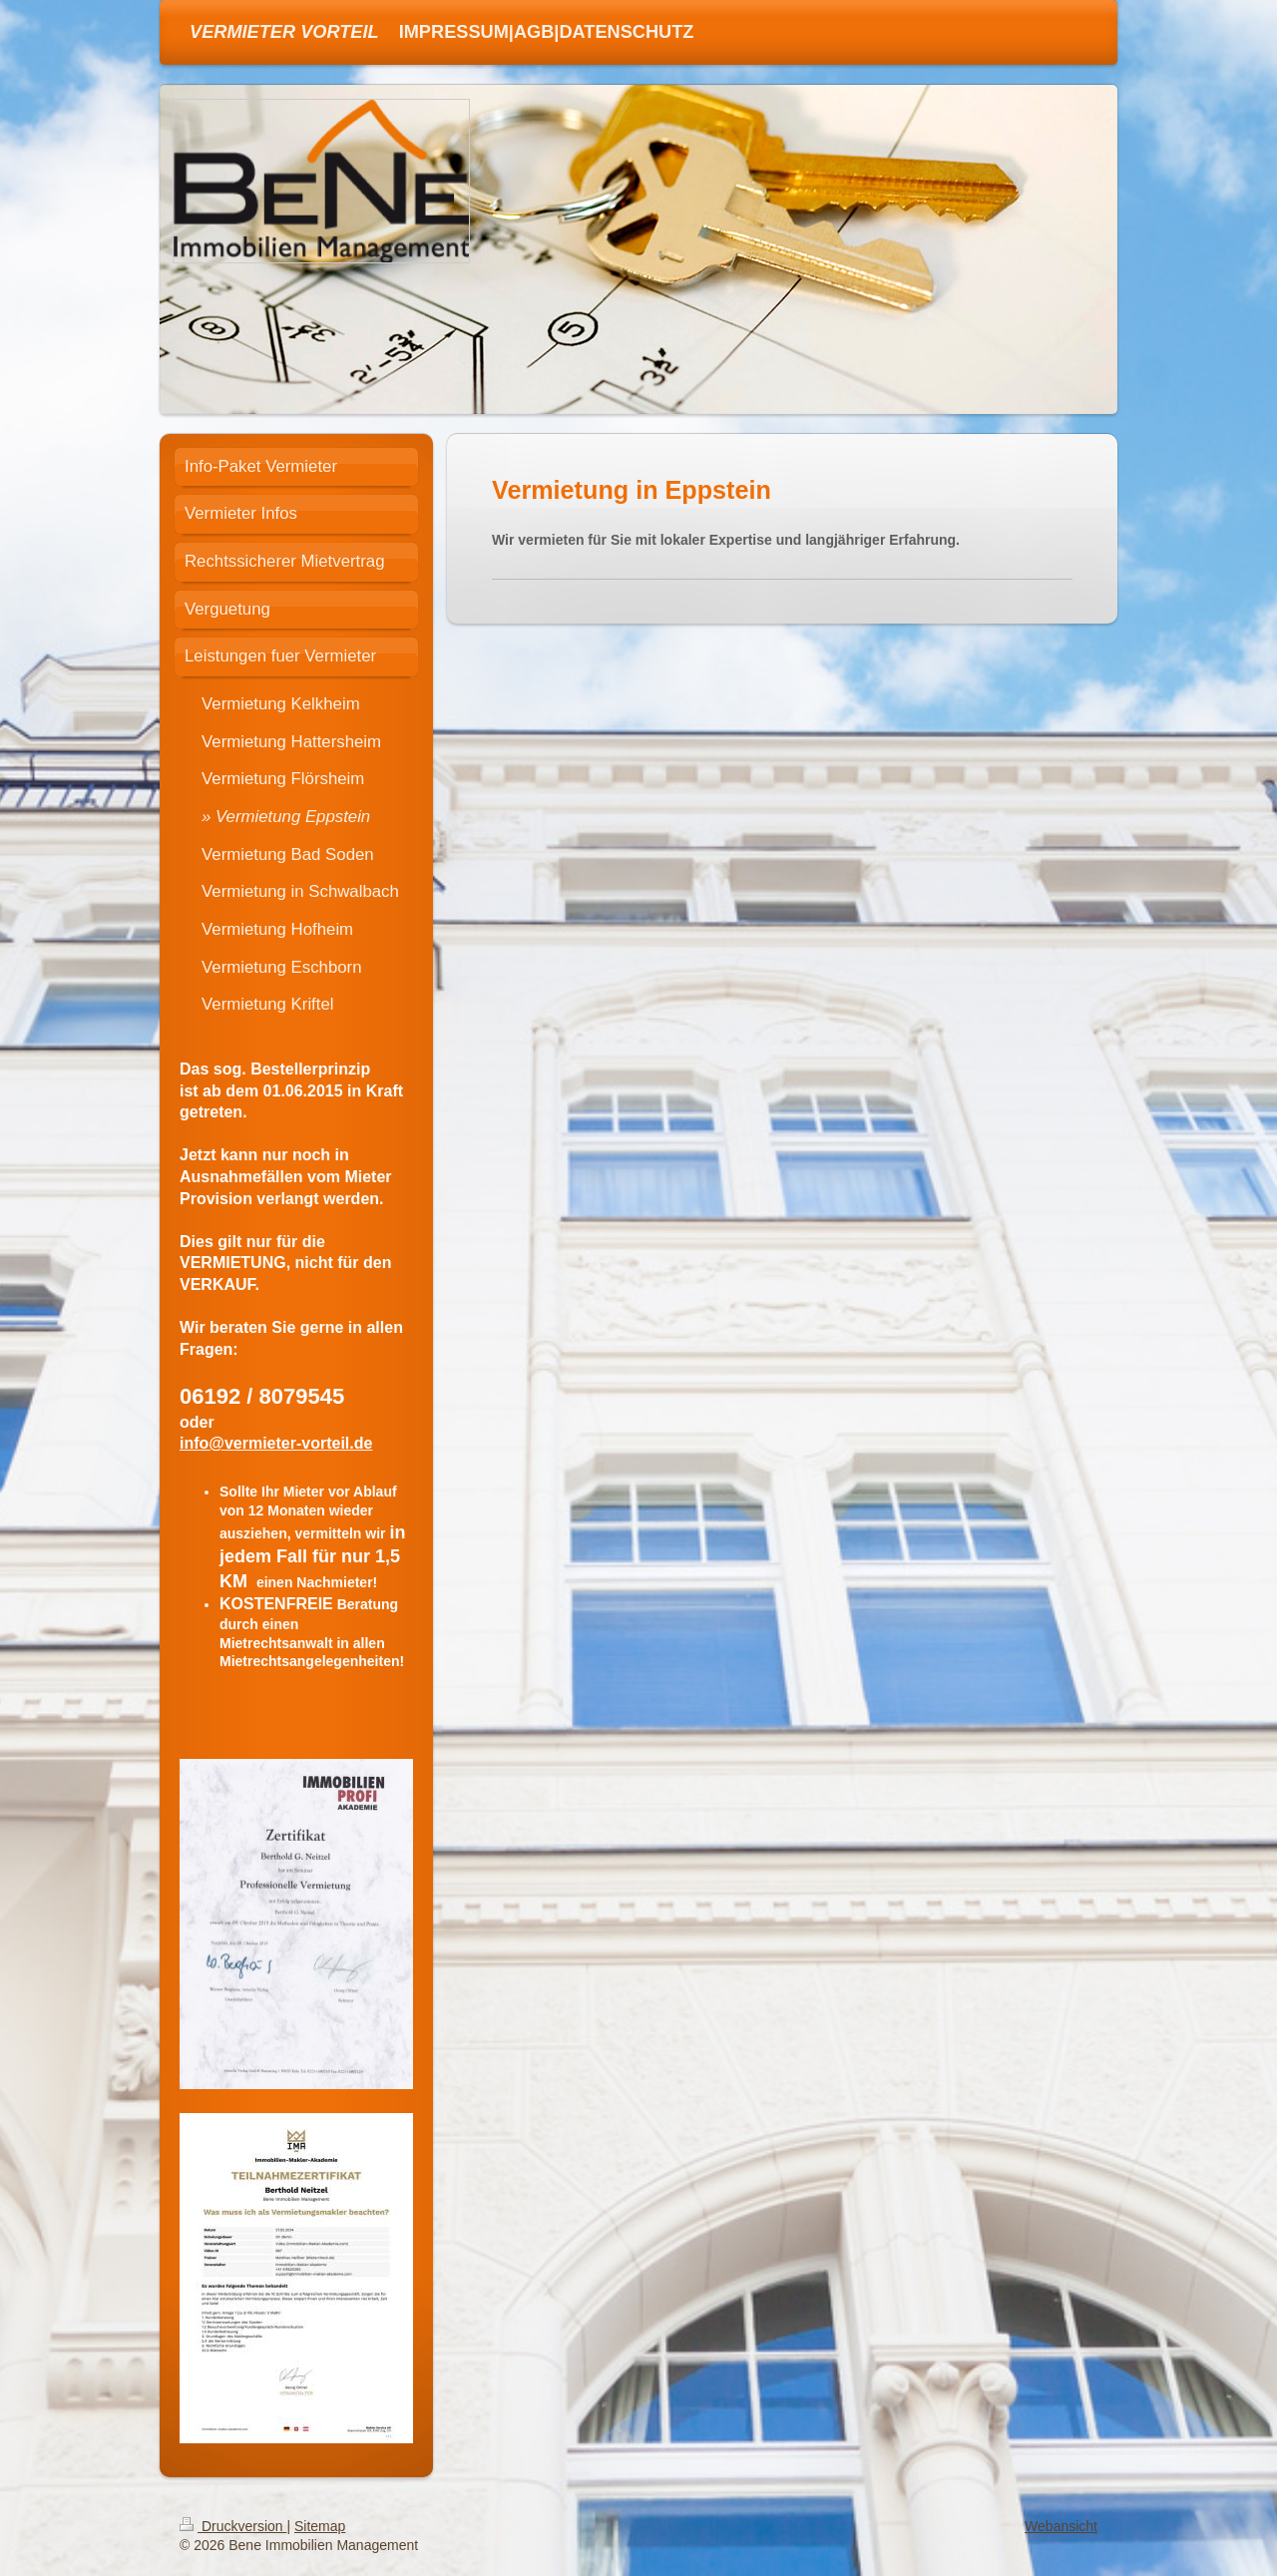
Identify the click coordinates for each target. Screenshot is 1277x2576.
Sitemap (319, 2526)
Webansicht (1061, 2526)
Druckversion (233, 2526)
